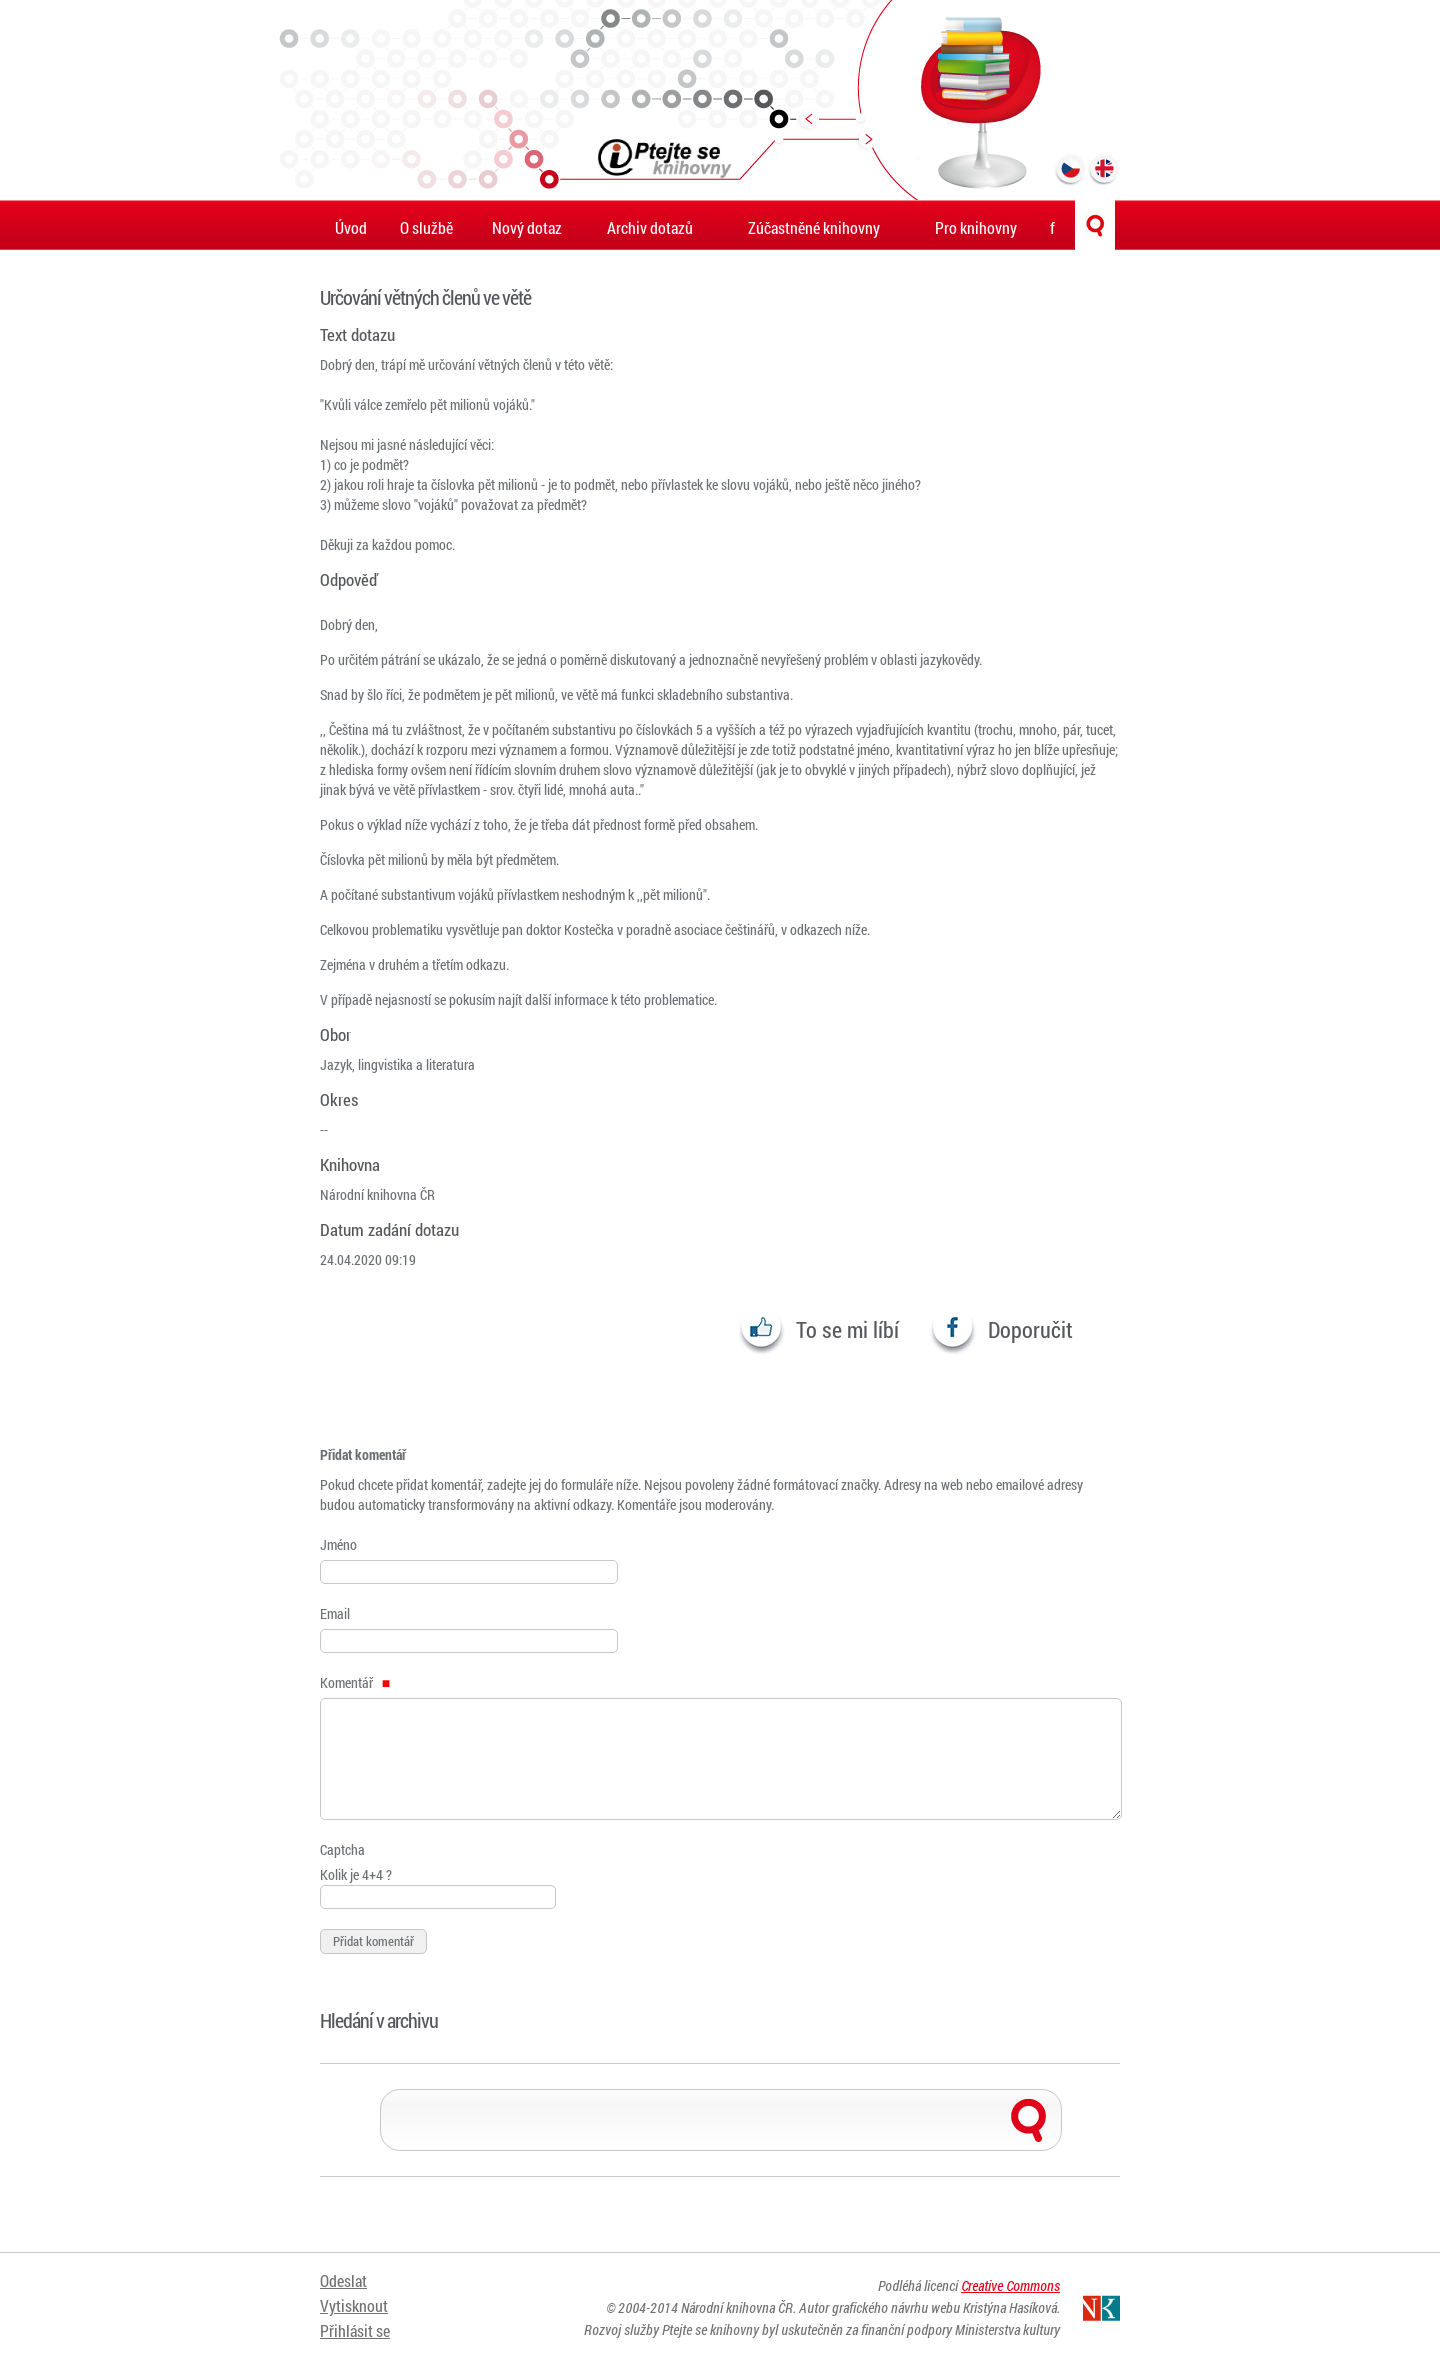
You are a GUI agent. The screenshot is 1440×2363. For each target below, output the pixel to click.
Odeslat (343, 2280)
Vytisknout (354, 2305)
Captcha (342, 1849)
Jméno (338, 1544)
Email (335, 1613)
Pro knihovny (976, 227)
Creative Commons (1010, 2285)
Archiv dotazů (650, 227)
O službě (426, 227)
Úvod (351, 227)
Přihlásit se (355, 2330)
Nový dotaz (527, 227)
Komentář (355, 1682)
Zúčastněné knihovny (814, 227)
